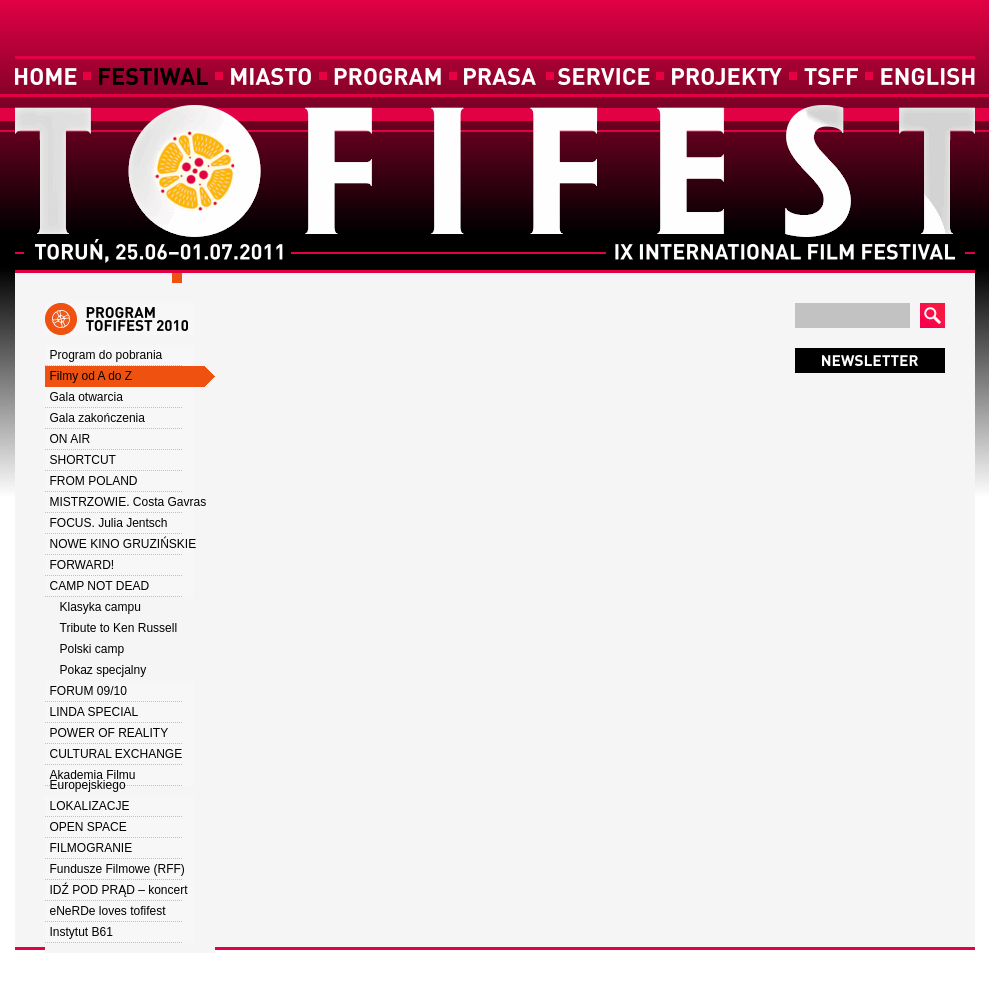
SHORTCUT (83, 460)
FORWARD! (82, 565)
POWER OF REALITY (109, 733)
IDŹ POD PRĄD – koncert (119, 890)
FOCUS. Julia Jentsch (109, 523)
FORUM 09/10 (88, 691)
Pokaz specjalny (103, 670)
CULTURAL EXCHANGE (116, 754)
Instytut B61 (81, 932)
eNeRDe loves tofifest (108, 911)
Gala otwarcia (86, 397)
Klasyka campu (100, 607)
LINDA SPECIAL (94, 712)
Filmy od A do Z (91, 376)
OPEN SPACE (88, 827)
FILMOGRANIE (91, 848)
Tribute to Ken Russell (119, 628)
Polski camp (92, 649)
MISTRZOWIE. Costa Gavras (128, 502)
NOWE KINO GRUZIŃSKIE (123, 544)
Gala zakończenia (97, 418)
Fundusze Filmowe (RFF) (117, 869)
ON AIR (70, 439)
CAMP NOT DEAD (100, 586)
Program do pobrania (106, 355)
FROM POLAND (94, 481)
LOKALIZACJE (90, 806)
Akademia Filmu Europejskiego (93, 780)
